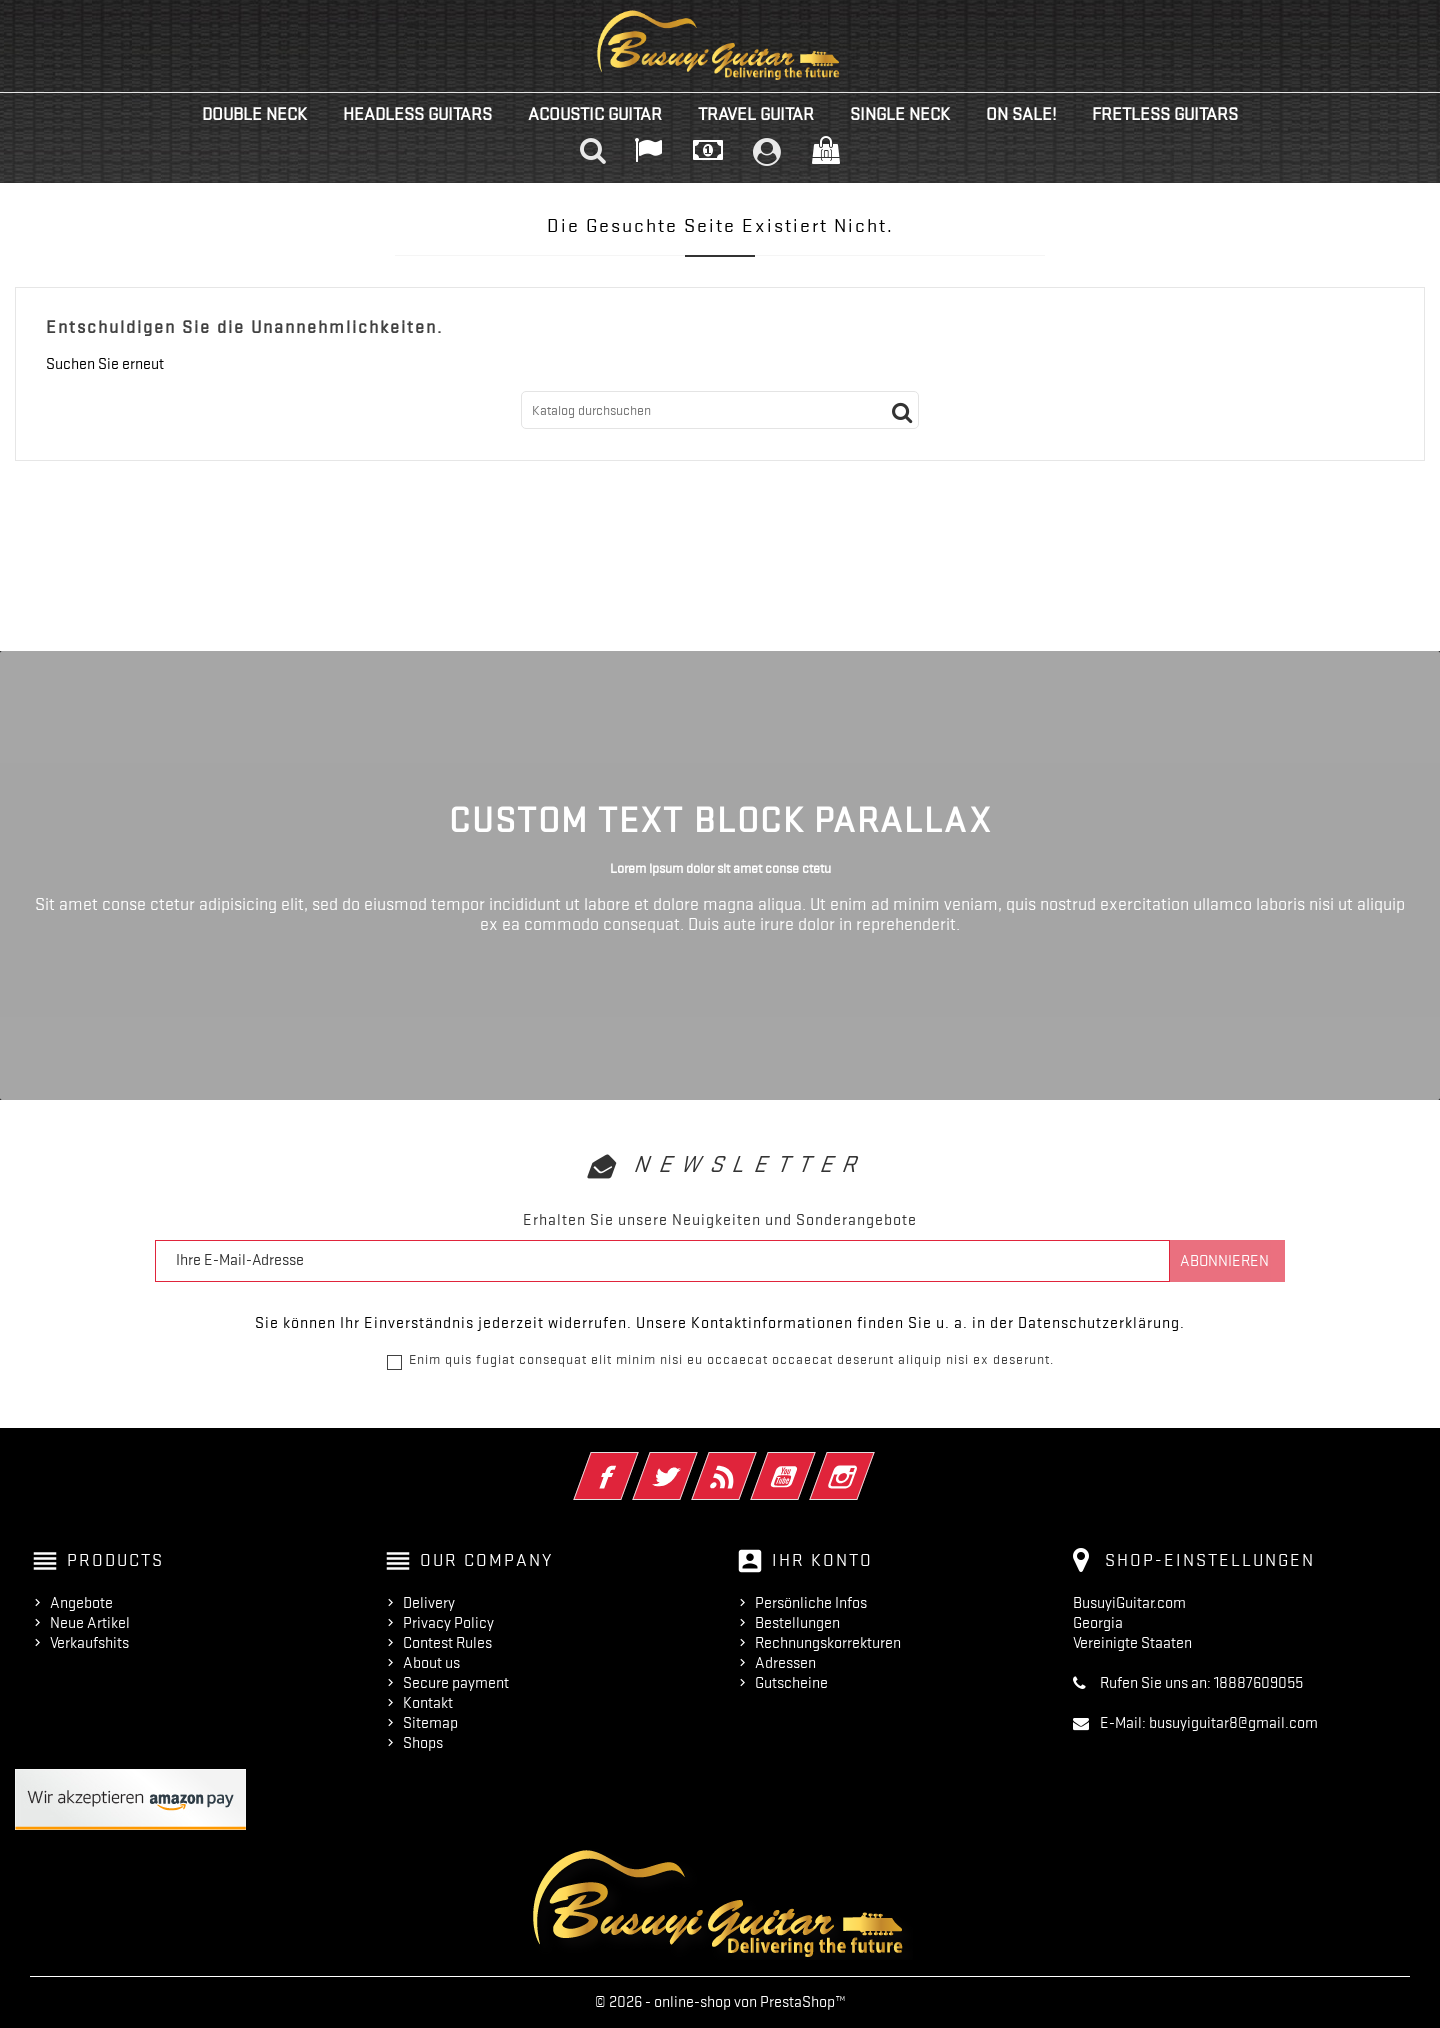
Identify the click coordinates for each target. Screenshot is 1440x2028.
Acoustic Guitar (595, 114)
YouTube (810, 1463)
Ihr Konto (822, 1560)
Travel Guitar (756, 114)
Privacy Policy (448, 1623)
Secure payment (456, 1683)
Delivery (429, 1603)
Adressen (785, 1663)
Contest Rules (447, 1643)
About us (431, 1663)
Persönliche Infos (811, 1603)
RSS (751, 1463)
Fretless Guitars (1165, 114)
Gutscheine (791, 1683)
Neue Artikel (90, 1623)
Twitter (692, 1463)
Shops (423, 1743)
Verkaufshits (89, 1643)
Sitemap (430, 1723)
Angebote (81, 1603)
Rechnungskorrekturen (828, 1643)
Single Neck (900, 114)
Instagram (869, 1463)
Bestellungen (797, 1623)
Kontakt (428, 1703)
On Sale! (1021, 114)
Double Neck (254, 114)
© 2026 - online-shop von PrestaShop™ (720, 2002)
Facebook (633, 1463)
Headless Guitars (417, 114)
